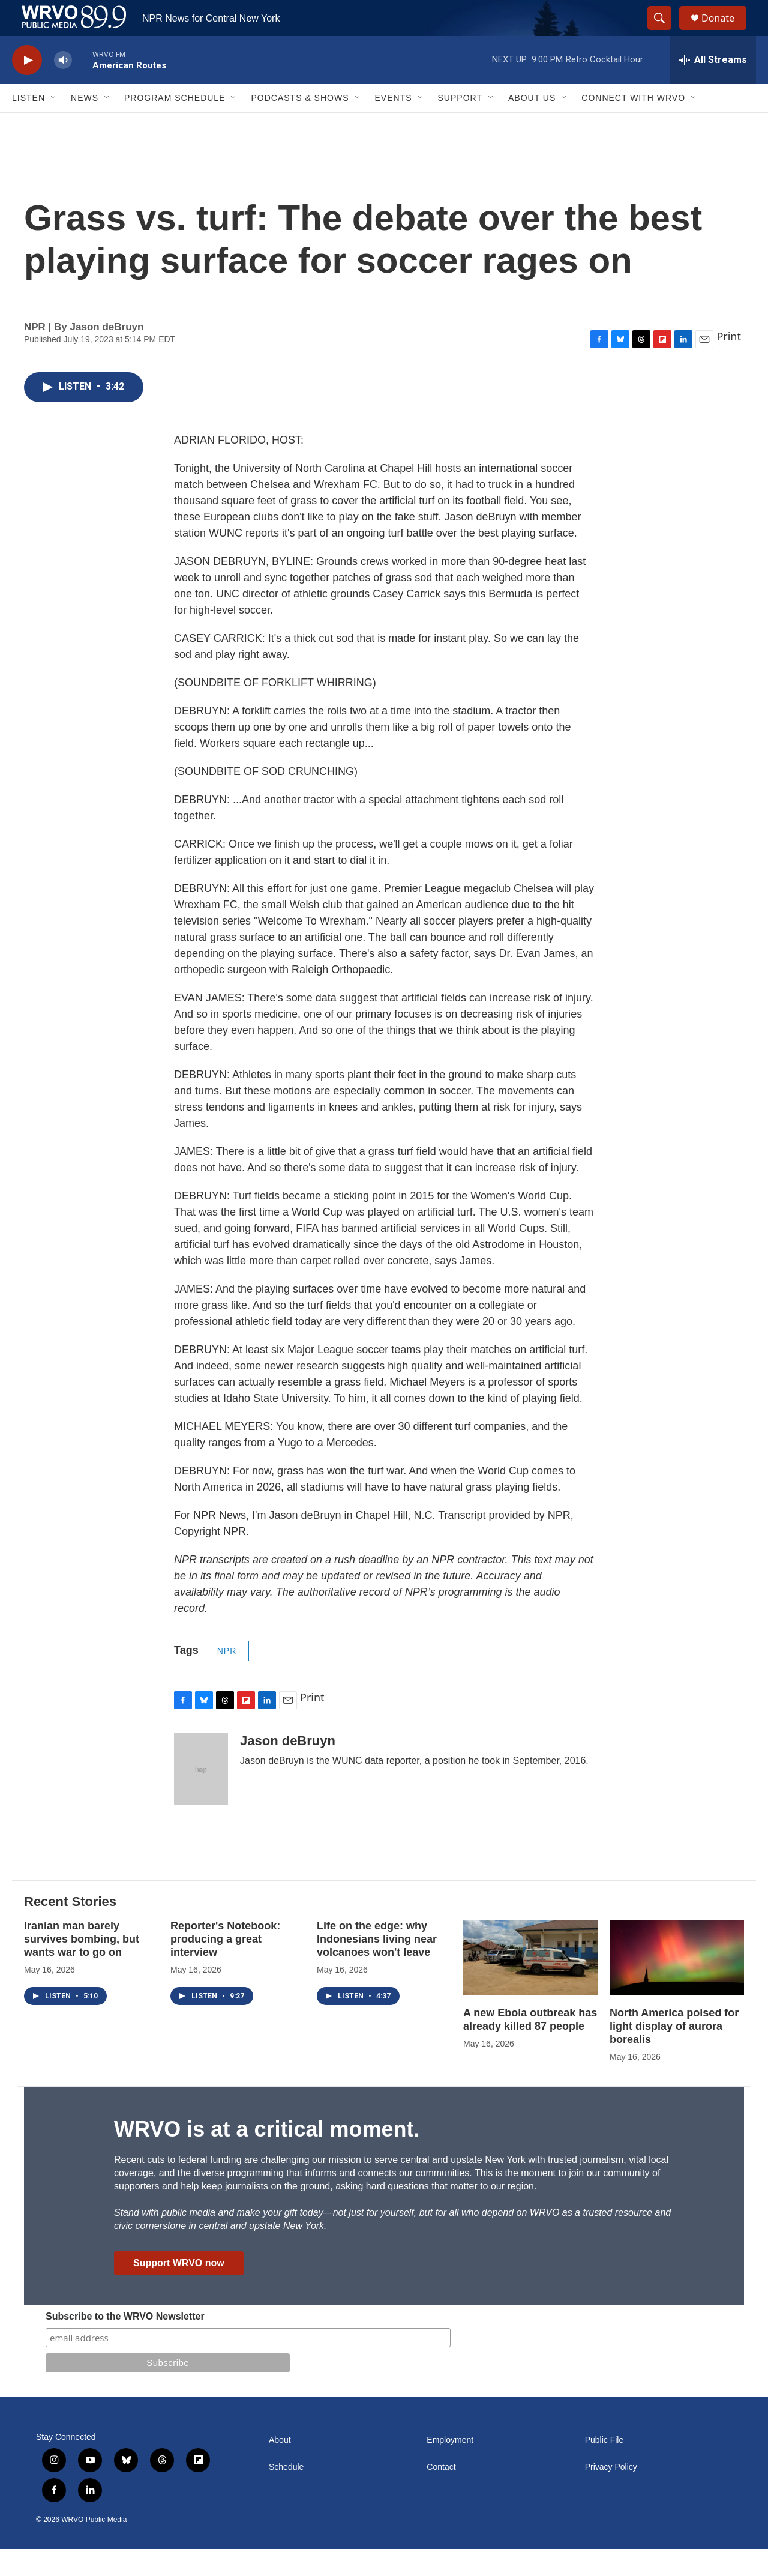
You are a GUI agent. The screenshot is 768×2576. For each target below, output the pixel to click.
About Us (532, 125)
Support (460, 125)
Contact (441, 2494)
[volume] (63, 87)
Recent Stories (70, 1928)
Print (728, 363)
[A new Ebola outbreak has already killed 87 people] (530, 1984)
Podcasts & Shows (300, 125)
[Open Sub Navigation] (54, 125)
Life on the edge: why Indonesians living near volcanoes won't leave (377, 1966)
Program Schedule (174, 125)
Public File (604, 2467)
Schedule (286, 2494)
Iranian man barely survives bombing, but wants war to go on (81, 1966)
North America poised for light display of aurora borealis (674, 2053)
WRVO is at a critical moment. (266, 2156)
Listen (28, 125)
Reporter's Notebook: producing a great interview (225, 1966)
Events (393, 125)
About (280, 2467)
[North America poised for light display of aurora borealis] (677, 1984)
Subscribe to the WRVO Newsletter (125, 2343)
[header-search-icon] (665, 32)
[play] (27, 87)
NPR (227, 1678)
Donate (725, 31)
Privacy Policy (611, 2494)
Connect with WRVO (633, 125)
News (84, 125)
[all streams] (713, 87)
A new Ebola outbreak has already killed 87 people (530, 2046)
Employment (450, 2467)
